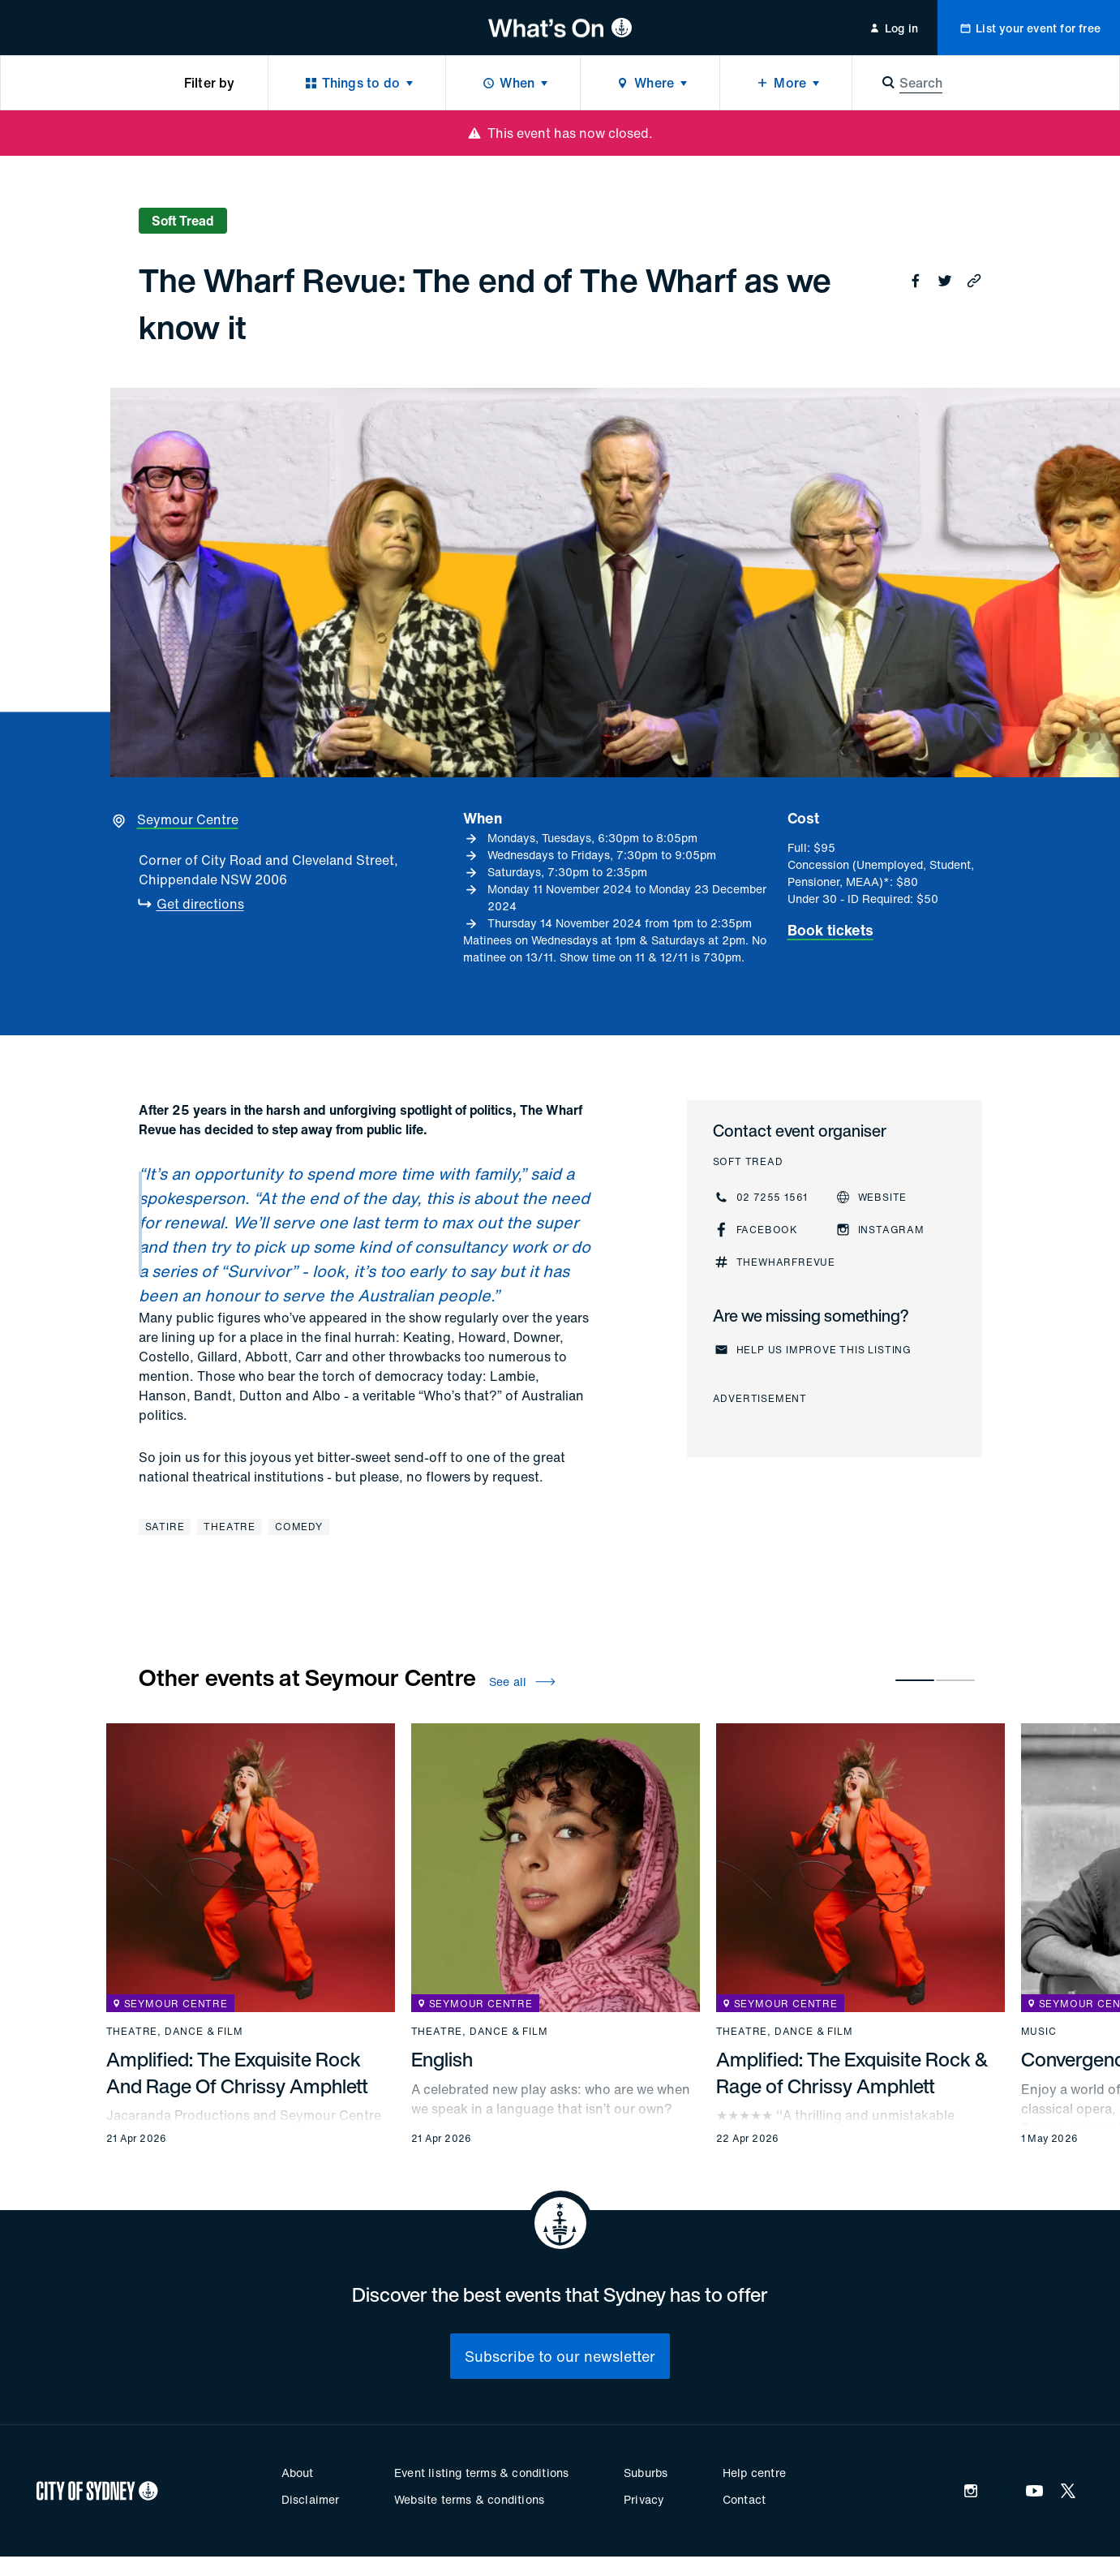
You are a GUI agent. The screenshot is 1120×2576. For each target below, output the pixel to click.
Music (1039, 2031)
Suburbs (645, 2472)
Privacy (644, 2499)
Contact (744, 2499)
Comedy (299, 1526)
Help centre (754, 2472)
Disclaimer (310, 2499)
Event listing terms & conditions (481, 2472)
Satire (165, 1526)
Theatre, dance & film (174, 2031)
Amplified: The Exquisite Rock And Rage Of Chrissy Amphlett (237, 2072)
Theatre (229, 1526)
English (442, 2059)
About (297, 2472)
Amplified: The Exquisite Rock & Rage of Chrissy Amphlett (852, 2072)
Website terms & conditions (469, 2499)
